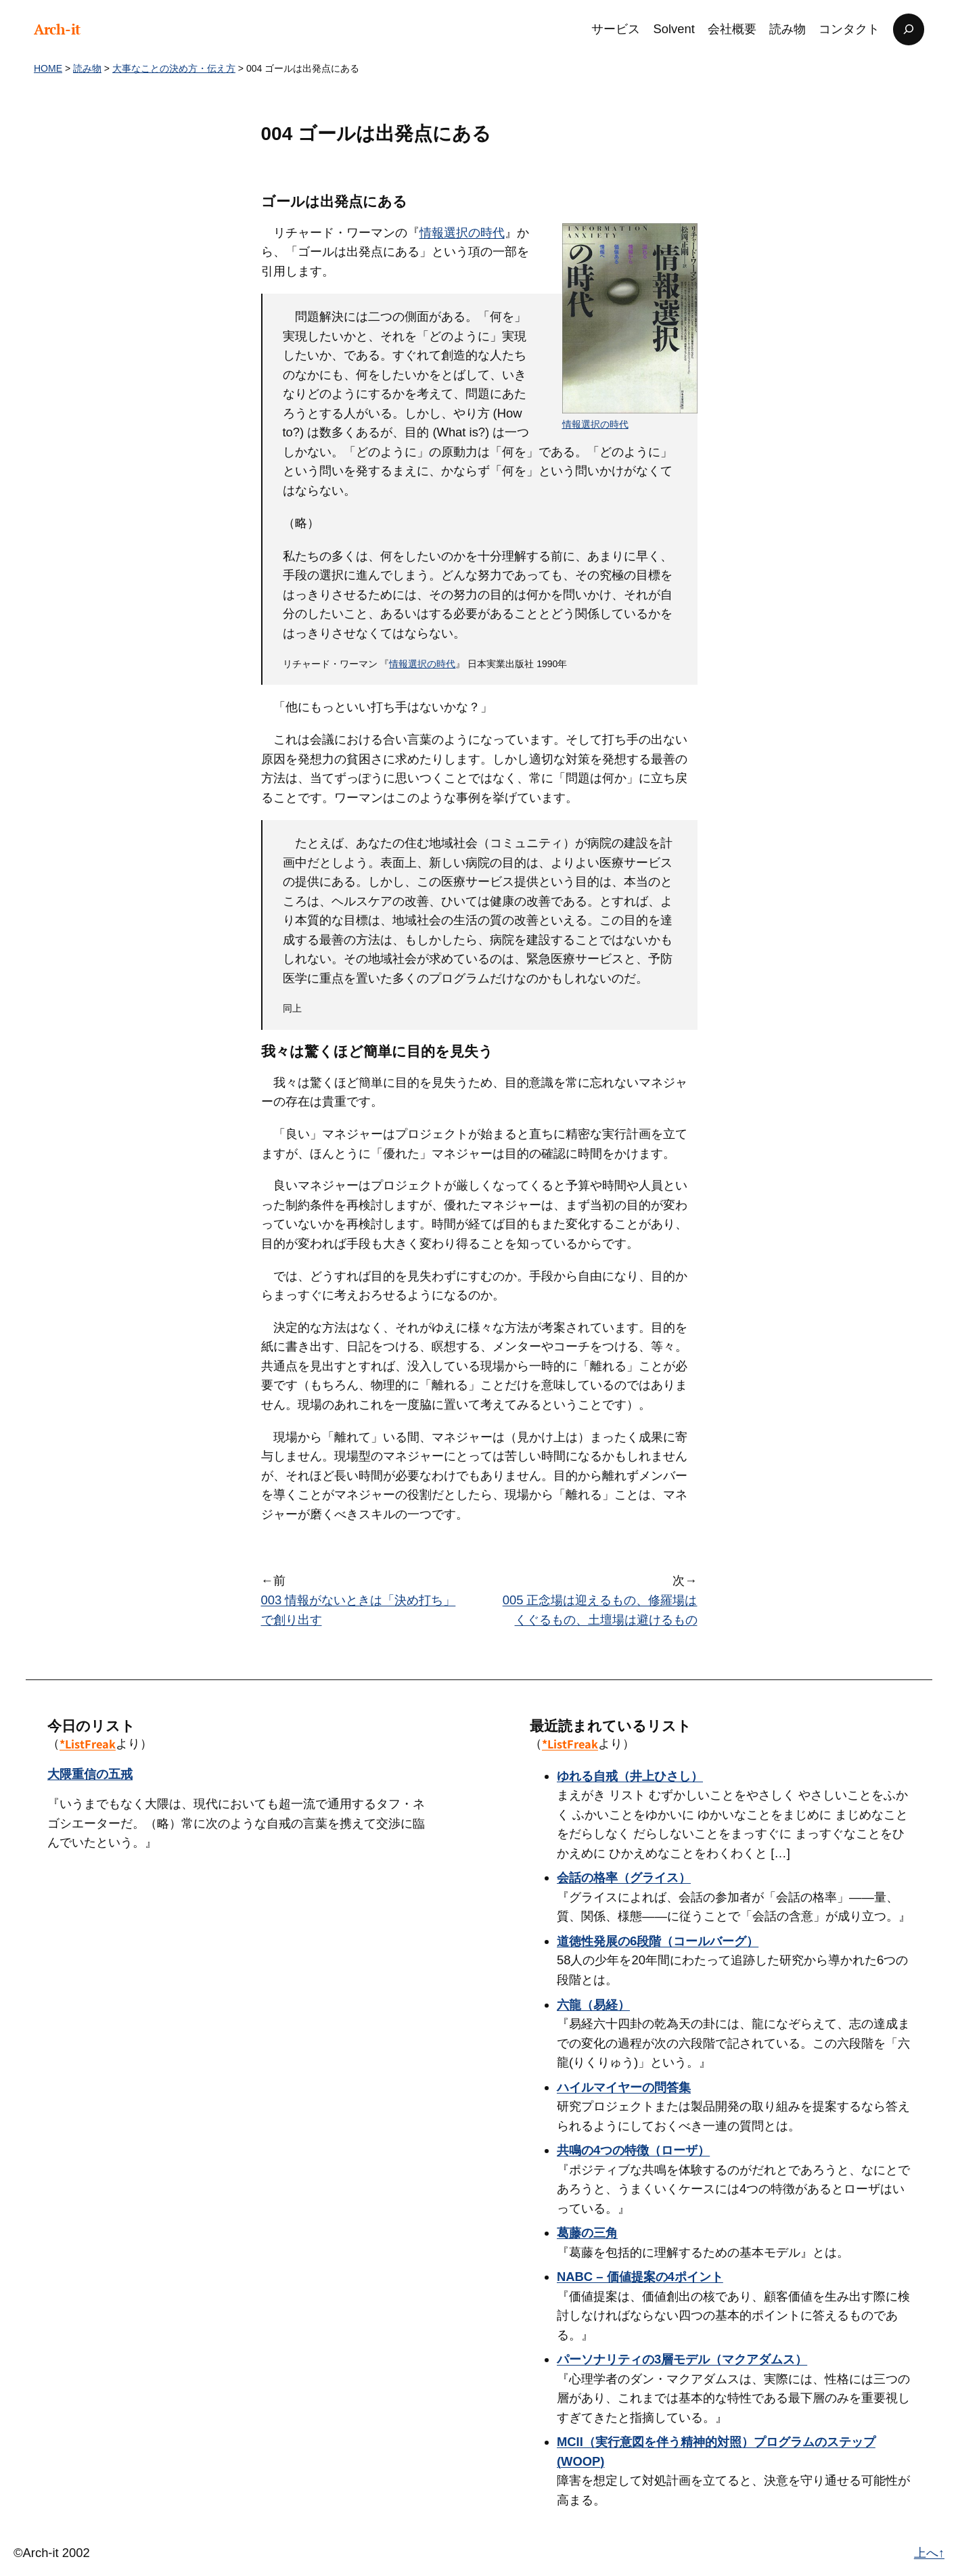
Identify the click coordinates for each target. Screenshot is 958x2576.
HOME (48, 68)
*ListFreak (88, 1744)
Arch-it (57, 29)
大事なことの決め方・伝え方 (173, 68)
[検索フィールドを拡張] (908, 29)
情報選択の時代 (595, 424)
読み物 (87, 68)
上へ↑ (929, 2553)
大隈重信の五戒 (90, 1774)
